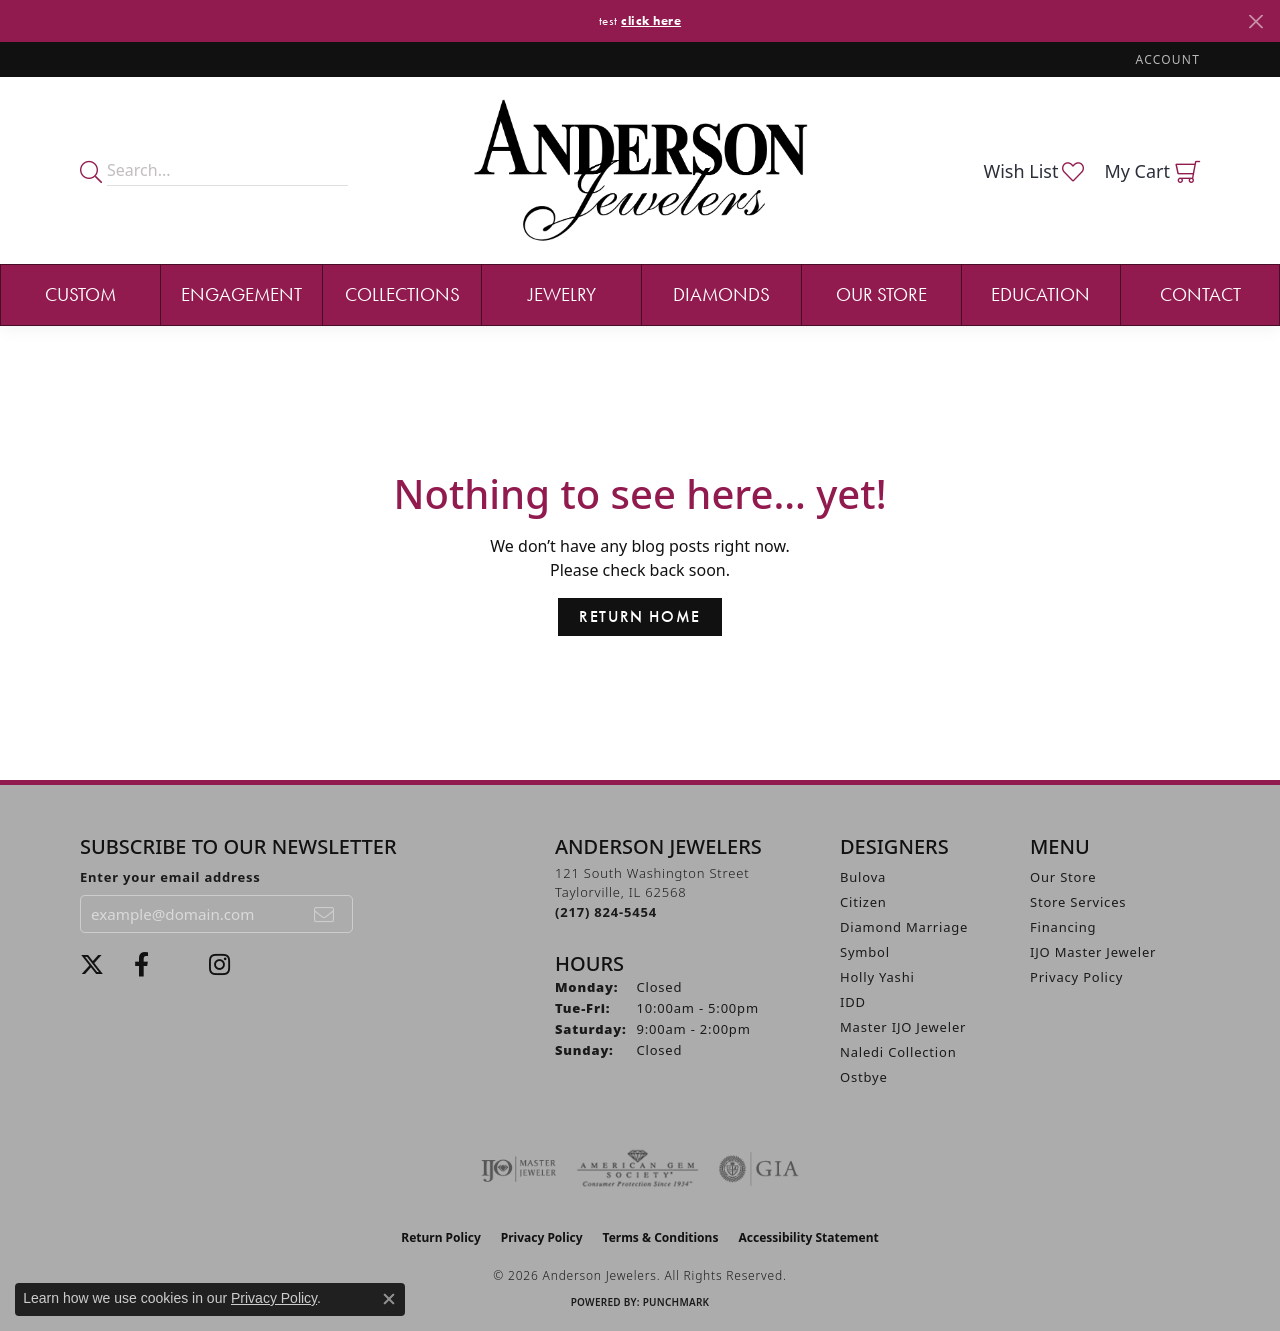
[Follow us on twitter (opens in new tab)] (92, 965)
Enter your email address (170, 877)
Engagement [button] (241, 294)
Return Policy (441, 1237)
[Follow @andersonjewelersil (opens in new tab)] (219, 965)
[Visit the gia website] (759, 1169)
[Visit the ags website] (637, 1169)
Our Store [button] (881, 294)
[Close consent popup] (389, 1299)
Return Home (640, 616)
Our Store (1063, 877)
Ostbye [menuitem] (864, 1077)
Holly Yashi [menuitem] (877, 977)
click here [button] (651, 20)
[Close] (1255, 21)
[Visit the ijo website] (518, 1169)
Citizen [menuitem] (863, 902)
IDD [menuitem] (853, 1002)
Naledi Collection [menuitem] (898, 1052)
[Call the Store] (606, 912)
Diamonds (721, 294)
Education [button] (1040, 294)
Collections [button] (402, 294)
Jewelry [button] (562, 294)
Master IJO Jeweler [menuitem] (903, 1027)
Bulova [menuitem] (863, 877)
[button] (1166, 59)
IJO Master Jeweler (1093, 952)
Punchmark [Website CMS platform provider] (676, 1302)
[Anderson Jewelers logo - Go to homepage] (640, 170)
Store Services (1078, 902)
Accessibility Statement (808, 1237)
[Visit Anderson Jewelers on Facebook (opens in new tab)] (141, 965)
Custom (80, 294)
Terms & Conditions (661, 1237)
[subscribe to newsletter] (325, 914)
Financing (1063, 927)
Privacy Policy (1076, 977)
